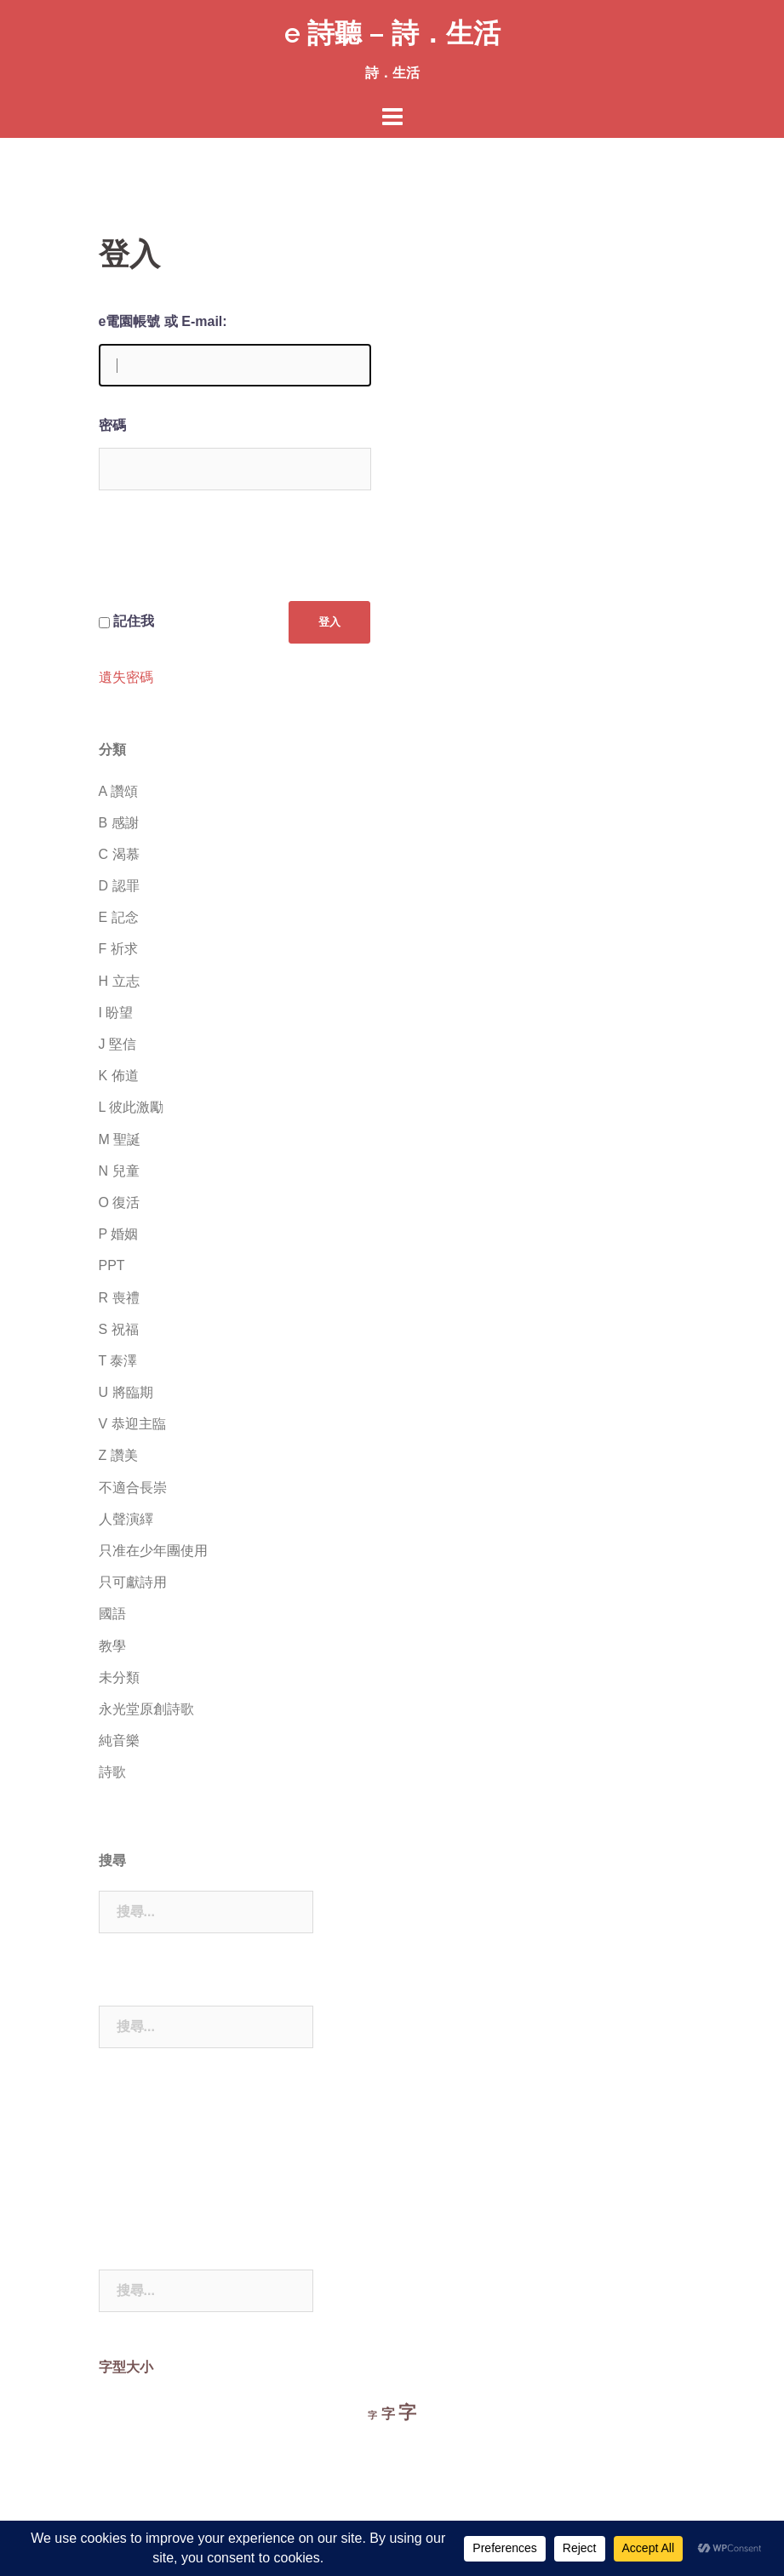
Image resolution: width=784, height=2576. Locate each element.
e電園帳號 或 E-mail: (163, 321)
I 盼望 (116, 1012)
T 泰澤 (118, 1361)
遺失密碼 (126, 677)
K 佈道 (119, 1075)
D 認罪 (119, 886)
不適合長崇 (133, 1487)
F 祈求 (118, 949)
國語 (112, 1613)
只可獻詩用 (133, 1582)
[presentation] (228, 559)
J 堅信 (117, 1044)
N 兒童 (119, 1171)
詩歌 (112, 1772)
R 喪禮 (119, 1298)
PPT (112, 1265)
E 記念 (119, 917)
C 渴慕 (119, 854)
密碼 (112, 425)
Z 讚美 (118, 1455)
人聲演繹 (126, 1519)
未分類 (119, 1677)
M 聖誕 (120, 1139)
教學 (112, 1646)
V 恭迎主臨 (132, 1424)
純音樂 (119, 1740)
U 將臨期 (126, 1392)
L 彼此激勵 (131, 1107)
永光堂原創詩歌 (146, 1709)
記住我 (133, 621)
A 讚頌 (118, 791)
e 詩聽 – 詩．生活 (392, 33)
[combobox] (206, 1912)
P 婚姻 (119, 1234)
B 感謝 (119, 823)
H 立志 (119, 981)
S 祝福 (119, 1329)
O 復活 (119, 1202)
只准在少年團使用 (153, 1550)
